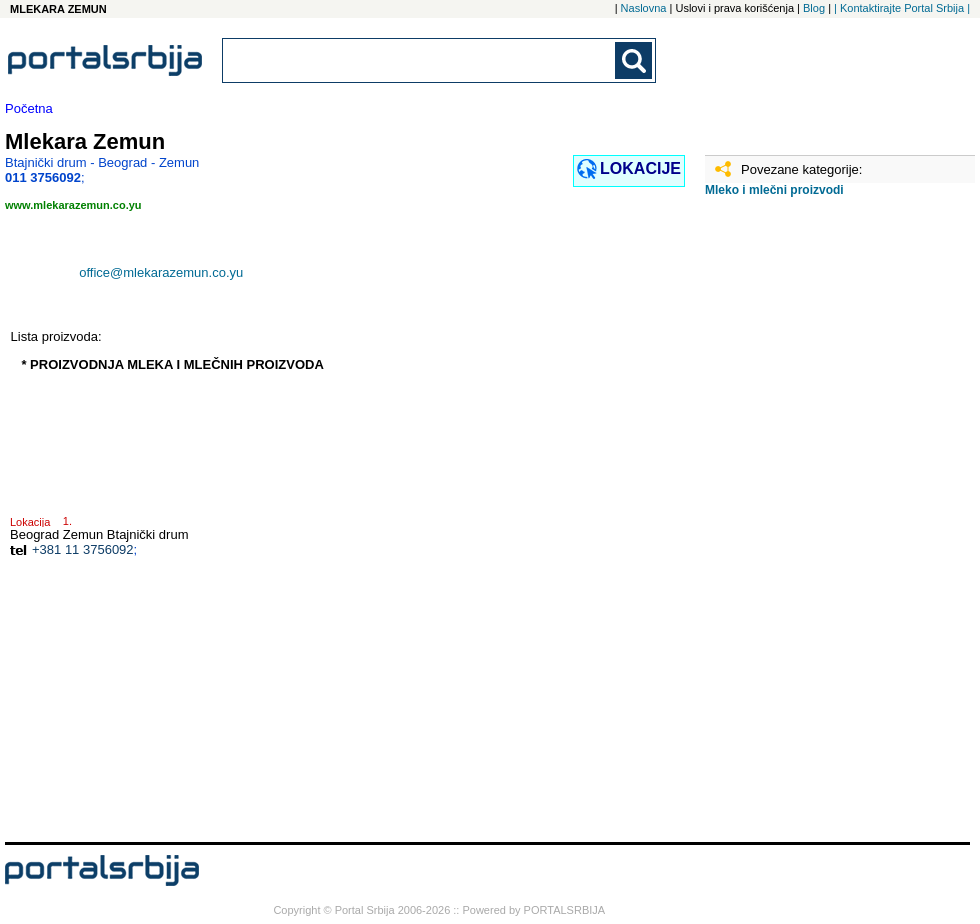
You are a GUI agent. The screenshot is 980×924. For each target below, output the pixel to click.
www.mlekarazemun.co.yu (73, 205)
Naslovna (644, 8)
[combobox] (420, 60)
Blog (814, 8)
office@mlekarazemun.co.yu (161, 272)
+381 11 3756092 (83, 549)
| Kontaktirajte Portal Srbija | (902, 8)
